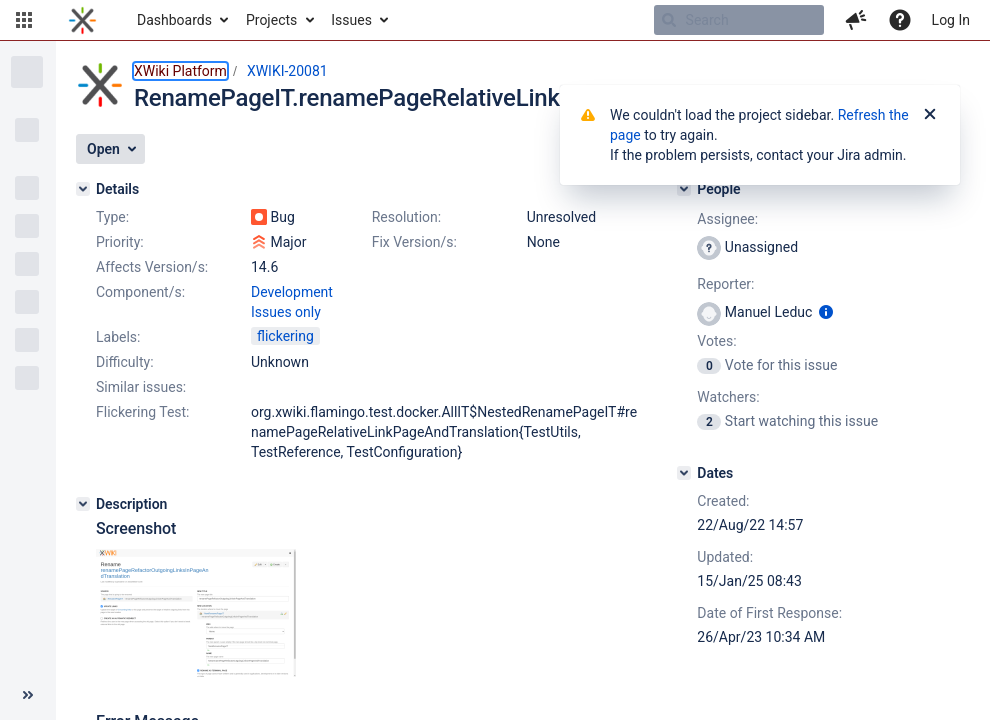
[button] (24, 20)
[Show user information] (826, 312)
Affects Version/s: (152, 267)
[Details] (83, 189)
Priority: (120, 242)
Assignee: (727, 219)
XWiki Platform (180, 71)
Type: (112, 217)
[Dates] (684, 473)
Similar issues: (141, 387)
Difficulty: (125, 362)
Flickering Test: (143, 412)
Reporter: (725, 284)
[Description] (83, 504)
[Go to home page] (82, 20)
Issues (351, 20)
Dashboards (174, 20)
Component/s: (140, 292)
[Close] (930, 115)
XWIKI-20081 (287, 71)
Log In (951, 20)
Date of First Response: (769, 613)
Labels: (118, 337)
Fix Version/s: (414, 242)
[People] (684, 189)
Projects (271, 20)
